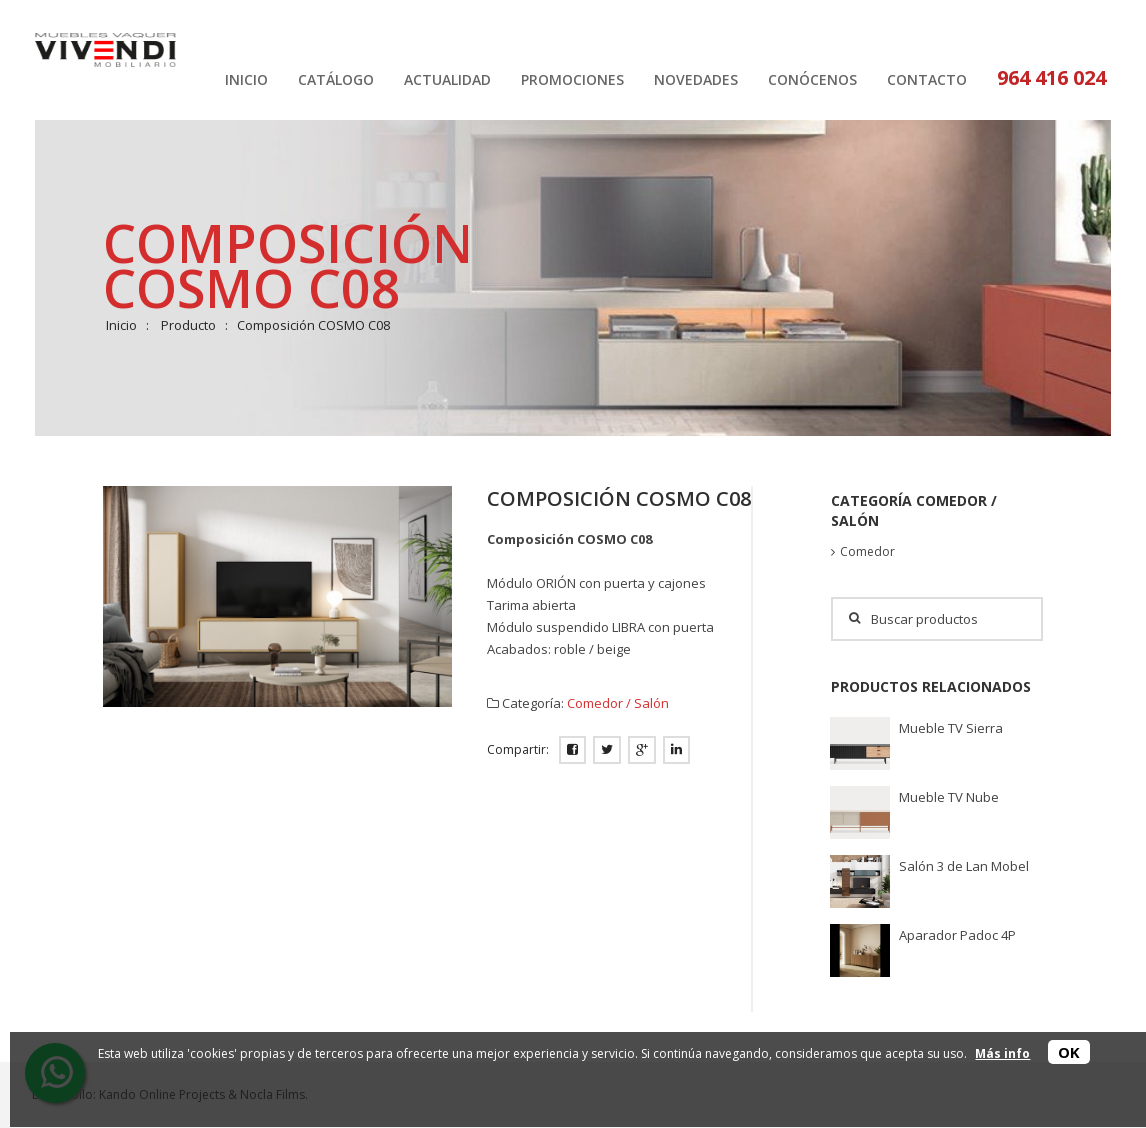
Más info (1002, 1053)
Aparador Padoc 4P (957, 935)
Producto (188, 325)
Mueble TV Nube (949, 797)
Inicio (121, 325)
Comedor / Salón (618, 703)
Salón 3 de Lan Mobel (964, 866)
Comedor (867, 551)
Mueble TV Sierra (951, 728)
